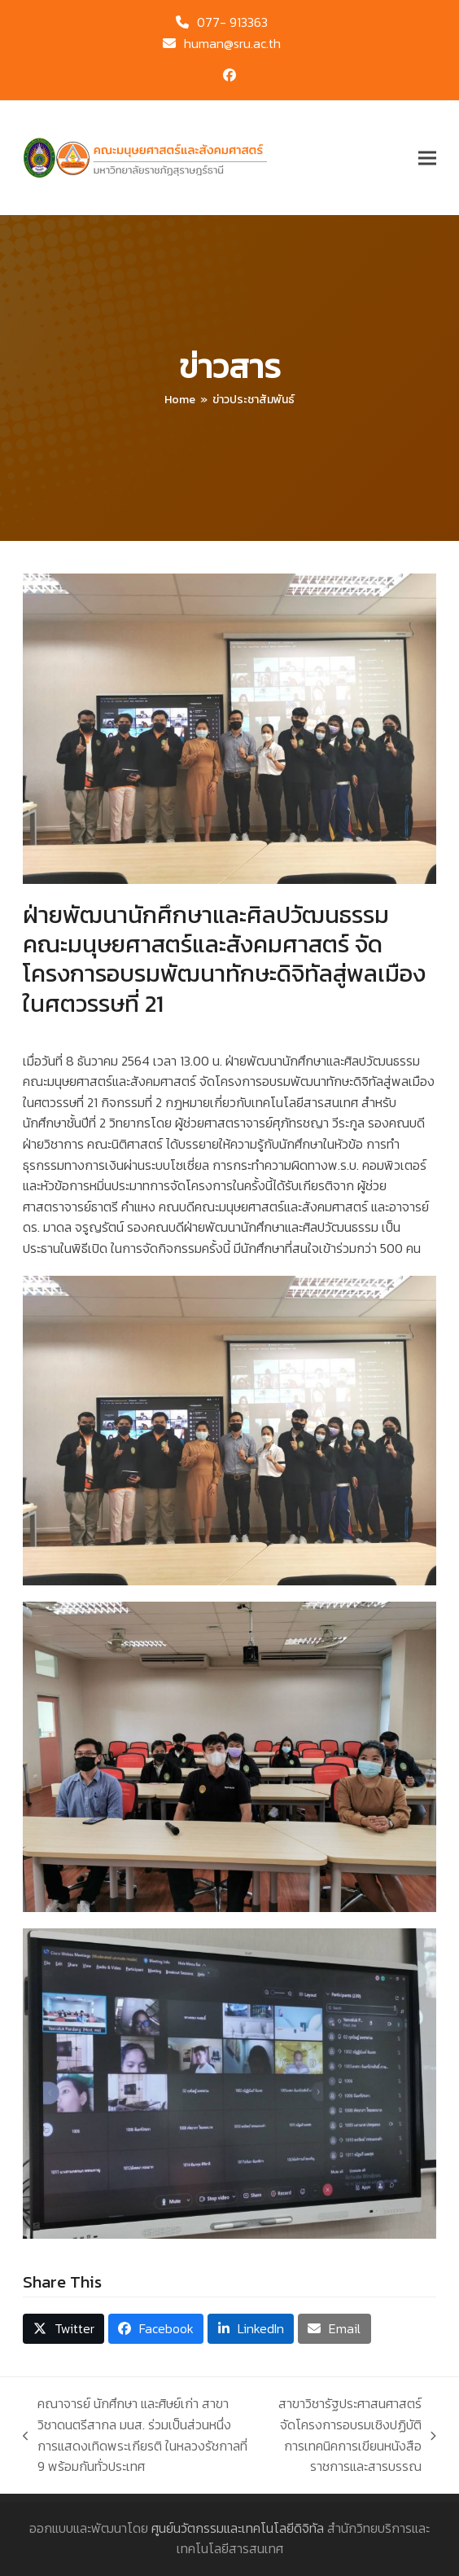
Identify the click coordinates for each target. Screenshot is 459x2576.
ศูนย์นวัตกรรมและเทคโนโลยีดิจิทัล (237, 2528)
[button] (427, 158)
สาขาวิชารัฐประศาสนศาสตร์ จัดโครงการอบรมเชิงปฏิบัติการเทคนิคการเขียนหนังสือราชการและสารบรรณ (349, 2435)
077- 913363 (232, 22)
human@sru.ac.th (232, 43)
